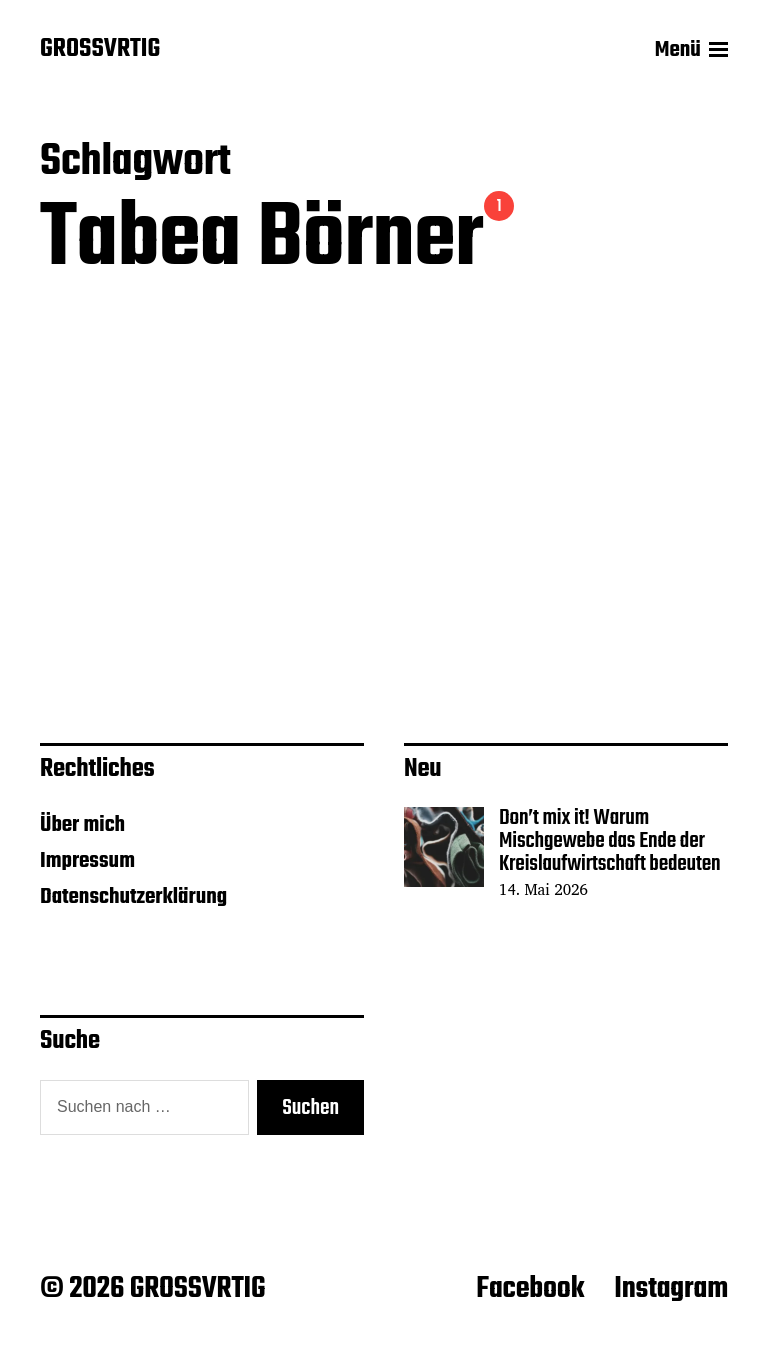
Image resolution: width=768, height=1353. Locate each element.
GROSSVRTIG (100, 50)
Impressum (87, 861)
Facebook (530, 1289)
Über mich (82, 825)
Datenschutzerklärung (133, 897)
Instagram (671, 1289)
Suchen (310, 1108)
